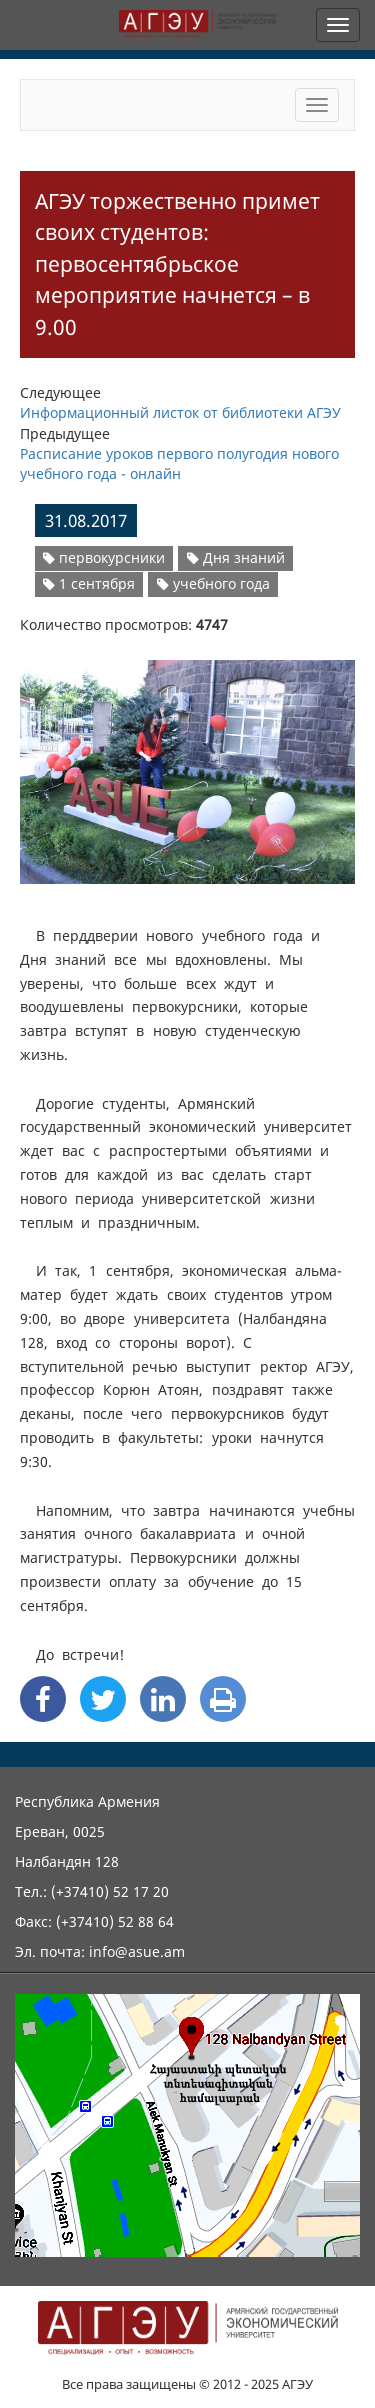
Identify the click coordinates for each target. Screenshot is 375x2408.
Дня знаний (236, 557)
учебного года (213, 583)
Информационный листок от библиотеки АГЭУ (180, 412)
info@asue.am (137, 1951)
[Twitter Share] (103, 1699)
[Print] (223, 1699)
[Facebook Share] (43, 1699)
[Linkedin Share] (163, 1699)
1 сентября (89, 583)
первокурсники (104, 557)
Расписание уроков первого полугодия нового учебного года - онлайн (179, 463)
